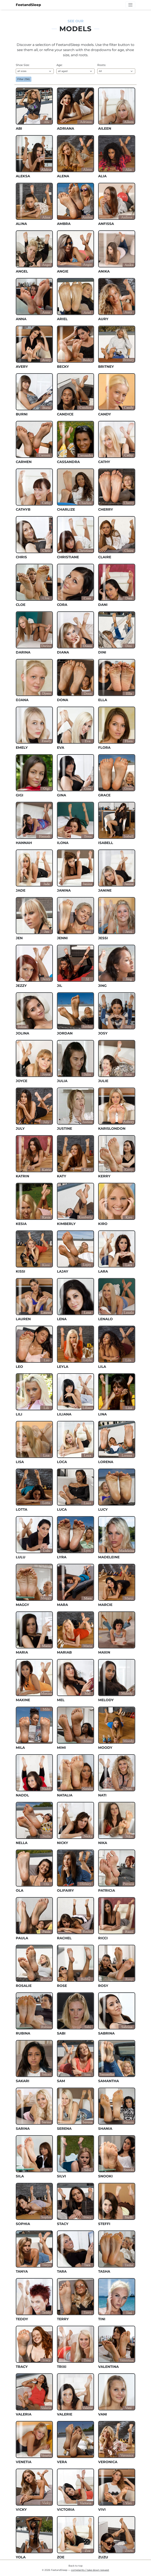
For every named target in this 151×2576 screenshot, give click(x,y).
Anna (21, 319)
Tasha (104, 2271)
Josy (103, 1033)
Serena (64, 2129)
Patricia (106, 1890)
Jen (19, 938)
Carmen (24, 462)
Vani (102, 2414)
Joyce (21, 1081)
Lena (62, 1319)
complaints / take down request (90, 2570)
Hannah (24, 843)
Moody (105, 1748)
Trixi (61, 2367)
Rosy (103, 1986)
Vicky (21, 2509)
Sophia (23, 2224)
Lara (103, 1271)
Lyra (61, 1557)
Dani (103, 605)
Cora (62, 605)
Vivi (102, 2509)
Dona (62, 700)
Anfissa (106, 224)
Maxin (104, 1652)
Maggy (22, 1605)
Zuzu (103, 2557)
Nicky (62, 1843)
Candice (65, 414)
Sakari (22, 2081)
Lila (102, 1367)
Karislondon (111, 1128)
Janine (105, 890)
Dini (102, 652)
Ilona (62, 843)
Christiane (68, 557)
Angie (62, 271)
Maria (22, 1652)
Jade (20, 890)
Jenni (62, 938)
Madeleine (109, 1557)
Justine (64, 1128)
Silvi (61, 2176)
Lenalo (105, 1319)
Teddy (22, 2319)
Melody (106, 1700)
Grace (104, 795)
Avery (22, 367)
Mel (61, 1700)
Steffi (104, 2224)
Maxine (23, 1700)
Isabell (105, 843)
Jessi (103, 938)
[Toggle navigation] (130, 4)
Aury (103, 319)
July (20, 1128)
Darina (23, 652)
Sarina (23, 2129)
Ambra (64, 224)
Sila (20, 2176)
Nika (102, 1843)
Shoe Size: (23, 65)
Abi (19, 128)
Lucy (103, 1509)
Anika (104, 271)
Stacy (62, 2224)
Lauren (23, 1319)
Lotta (21, 1509)
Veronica (107, 2462)
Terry (63, 2319)
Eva (60, 747)
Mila (20, 1748)
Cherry (105, 509)
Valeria (23, 2414)
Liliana (64, 1414)
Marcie (105, 1605)
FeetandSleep (28, 5)
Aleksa (23, 176)
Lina (102, 1414)
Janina (64, 890)
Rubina (23, 2033)
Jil (59, 986)
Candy (104, 414)
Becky (63, 367)
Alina (21, 224)
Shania (105, 2129)
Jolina (22, 1033)
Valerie (64, 2414)
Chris (21, 557)
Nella (21, 1843)
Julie (103, 1081)
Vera (62, 2462)
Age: (59, 65)
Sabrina (106, 2033)
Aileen (104, 128)
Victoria (65, 2509)
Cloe (20, 605)
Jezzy (21, 986)
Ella (102, 700)
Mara (62, 1605)
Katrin (22, 1176)
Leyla (62, 1367)
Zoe (60, 2557)
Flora (104, 747)
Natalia (64, 1795)
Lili (19, 1414)
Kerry (104, 1176)
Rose (62, 1986)
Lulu (20, 1557)
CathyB (23, 509)
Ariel (62, 319)
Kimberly (66, 1224)
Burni (22, 414)
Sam (61, 2081)
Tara (62, 2271)
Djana (22, 700)
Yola (21, 2557)
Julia (62, 1081)
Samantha (108, 2081)
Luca (62, 1509)
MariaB (64, 1652)
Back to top (75, 2565)
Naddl (22, 1795)
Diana (63, 652)
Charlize (66, 509)
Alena (63, 176)
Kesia (21, 1224)
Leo (19, 1367)
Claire (104, 557)
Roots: (101, 65)
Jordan (65, 1033)
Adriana (65, 128)
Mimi (61, 1748)
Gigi (19, 795)
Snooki (105, 2176)
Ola (19, 1890)
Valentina (108, 2367)
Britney (106, 367)
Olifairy (65, 1890)
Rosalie (24, 1986)
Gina (61, 795)
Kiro (102, 1224)
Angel (22, 271)
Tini (101, 2319)
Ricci (103, 1938)
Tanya (22, 2271)
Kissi (20, 1271)
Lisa (20, 1462)
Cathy (104, 462)
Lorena (105, 1462)
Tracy (22, 2367)
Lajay (62, 1271)
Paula (22, 1938)
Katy (61, 1176)
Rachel (64, 1938)
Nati (102, 1795)
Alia (102, 176)
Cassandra (68, 462)
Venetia (23, 2462)
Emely (22, 747)
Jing (102, 986)
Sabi (61, 2033)
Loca (62, 1462)
